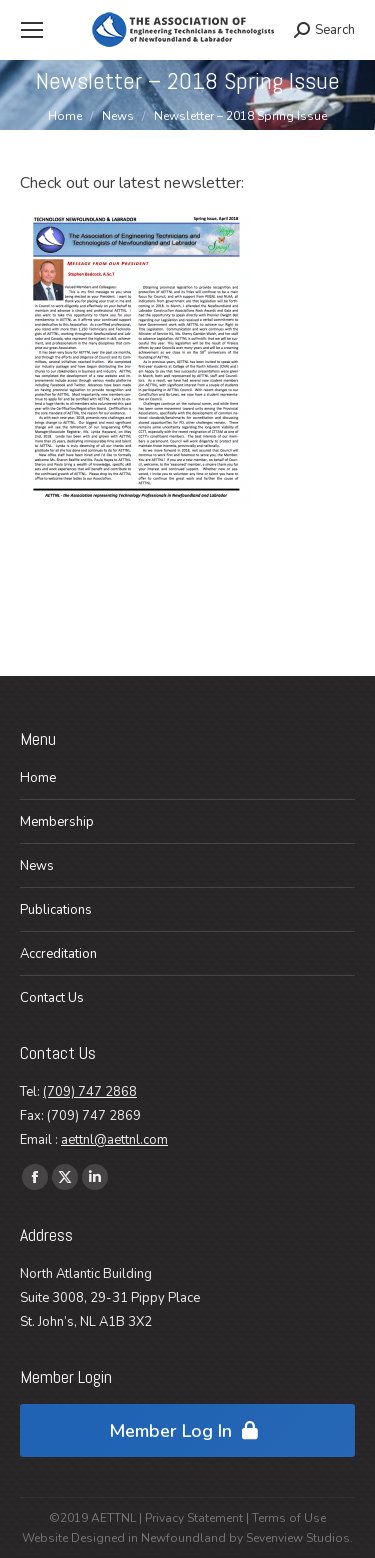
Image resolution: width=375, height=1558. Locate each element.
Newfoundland (183, 1538)
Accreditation (58, 954)
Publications (56, 910)
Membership (57, 822)
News (37, 866)
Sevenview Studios (298, 1538)
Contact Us (52, 998)
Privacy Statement (194, 1518)
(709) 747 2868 (90, 1092)
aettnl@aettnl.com (114, 1140)
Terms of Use (289, 1518)
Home (38, 778)
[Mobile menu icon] (32, 30)
